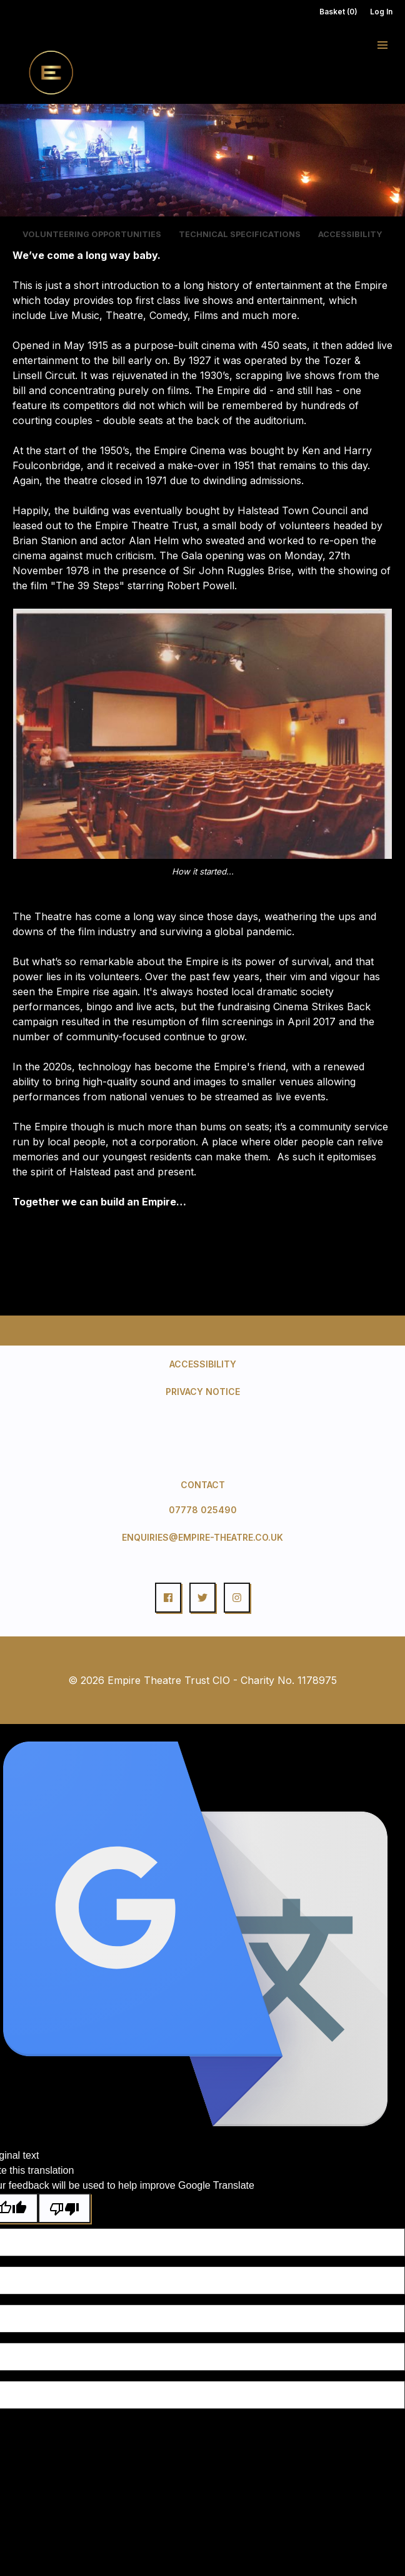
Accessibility (202, 1364)
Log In (381, 11)
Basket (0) (338, 11)
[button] (382, 45)
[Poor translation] (64, 2208)
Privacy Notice (203, 1391)
